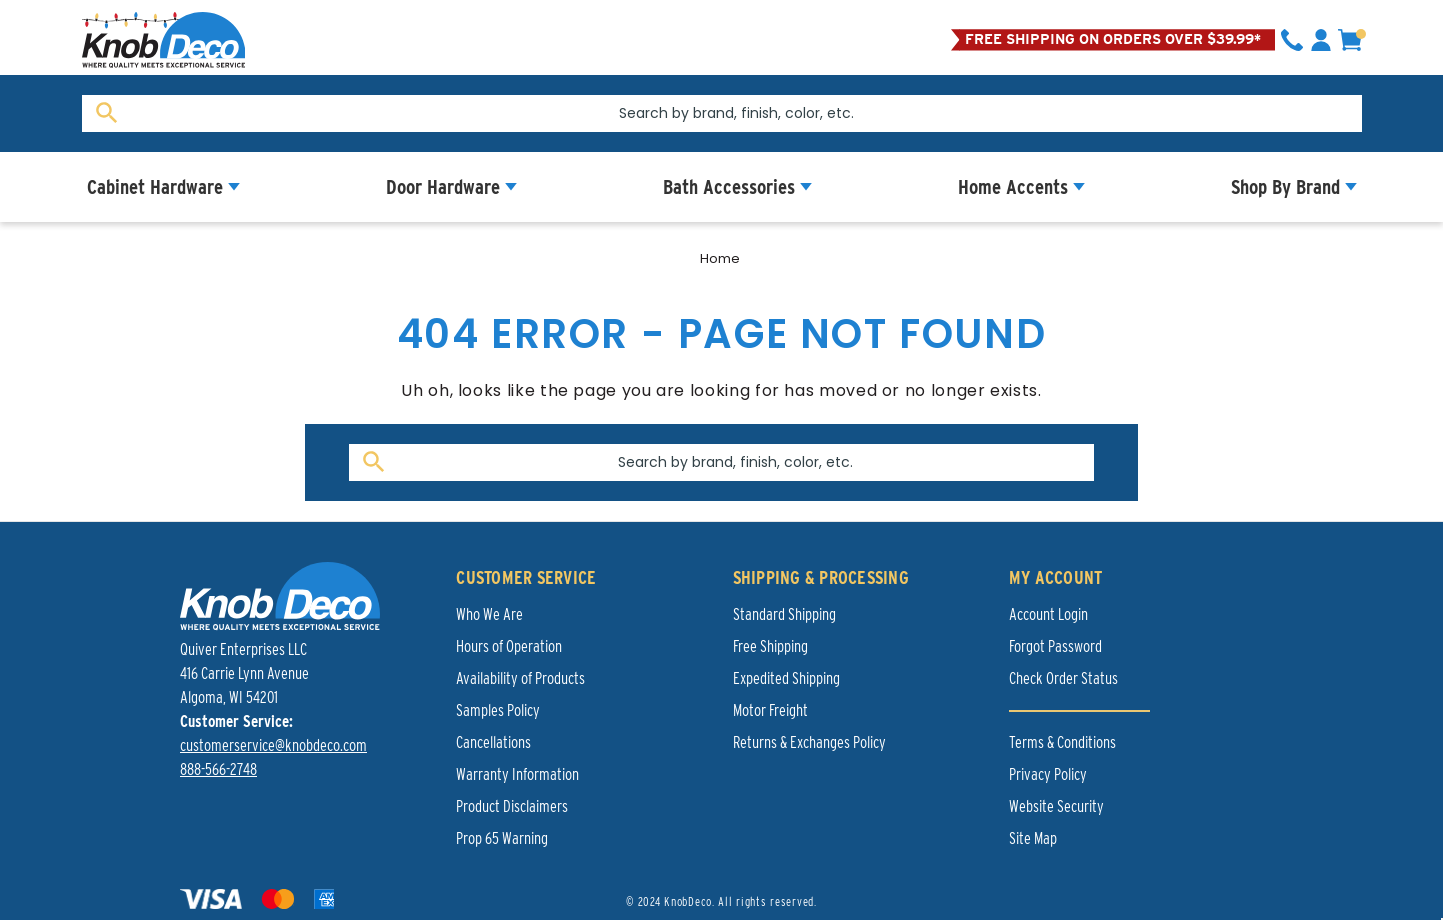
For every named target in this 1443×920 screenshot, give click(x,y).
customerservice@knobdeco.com (273, 745)
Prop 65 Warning (502, 838)
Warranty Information (517, 774)
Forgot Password (1055, 646)
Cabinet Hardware (155, 187)
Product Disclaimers (512, 806)
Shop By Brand (1285, 187)
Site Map (1033, 838)
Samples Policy (498, 710)
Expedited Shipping (786, 678)
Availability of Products (520, 678)
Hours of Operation (509, 646)
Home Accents (1013, 187)
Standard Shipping (784, 614)
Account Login (1048, 614)
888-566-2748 (218, 769)
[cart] (1350, 40)
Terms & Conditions (1062, 742)
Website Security (1056, 806)
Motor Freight (770, 710)
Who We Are (489, 614)
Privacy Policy (1048, 774)
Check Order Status (1063, 678)
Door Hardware (443, 187)
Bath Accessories (729, 187)
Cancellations (493, 742)
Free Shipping (770, 646)
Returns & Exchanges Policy (809, 742)
